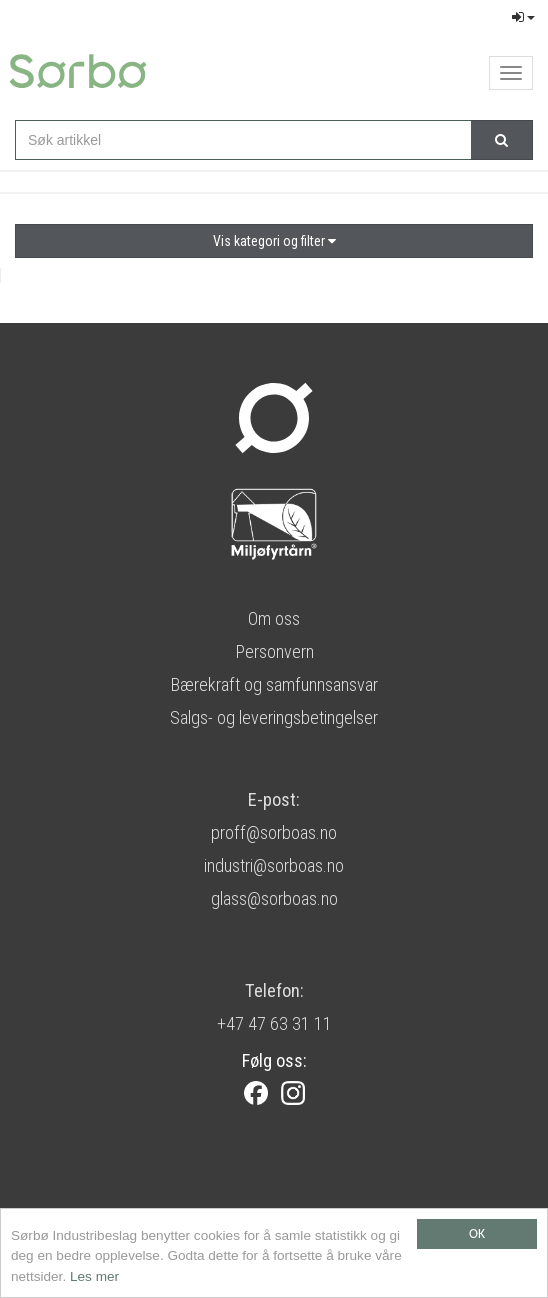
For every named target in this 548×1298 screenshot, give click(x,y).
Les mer (94, 1277)
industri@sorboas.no (274, 865)
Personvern (274, 651)
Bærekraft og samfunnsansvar (274, 684)
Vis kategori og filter (274, 241)
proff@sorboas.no (274, 832)
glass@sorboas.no (274, 898)
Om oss (274, 618)
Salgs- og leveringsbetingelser (274, 717)
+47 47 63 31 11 (274, 1023)
